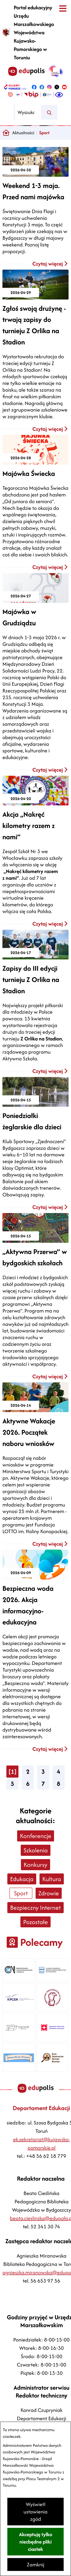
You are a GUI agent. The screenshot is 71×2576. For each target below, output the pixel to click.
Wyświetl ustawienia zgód (35, 2512)
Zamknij (35, 2564)
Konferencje (35, 1835)
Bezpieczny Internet (35, 1907)
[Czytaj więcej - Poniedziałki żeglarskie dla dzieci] (35, 1144)
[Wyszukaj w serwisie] (28, 112)
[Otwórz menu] (62, 8)
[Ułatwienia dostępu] (59, 94)
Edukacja (21, 1879)
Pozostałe (35, 1922)
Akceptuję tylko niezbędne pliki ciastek (35, 2542)
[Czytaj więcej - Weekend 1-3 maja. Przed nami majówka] (35, 207)
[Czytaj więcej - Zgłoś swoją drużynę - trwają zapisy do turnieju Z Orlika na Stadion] (35, 351)
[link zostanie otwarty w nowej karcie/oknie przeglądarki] (15, 87)
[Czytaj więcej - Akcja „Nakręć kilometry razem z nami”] (35, 851)
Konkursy (35, 1864)
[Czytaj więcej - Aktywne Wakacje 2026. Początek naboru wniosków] (35, 1464)
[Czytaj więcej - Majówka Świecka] (35, 503)
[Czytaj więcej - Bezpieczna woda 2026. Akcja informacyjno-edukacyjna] (35, 1651)
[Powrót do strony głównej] (6, 133)
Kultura (51, 1879)
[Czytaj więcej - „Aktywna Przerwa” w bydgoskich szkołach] (35, 1296)
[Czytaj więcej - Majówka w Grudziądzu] (35, 673)
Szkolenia (36, 1850)
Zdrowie (48, 1893)
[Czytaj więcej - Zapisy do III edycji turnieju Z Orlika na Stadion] (35, 1002)
